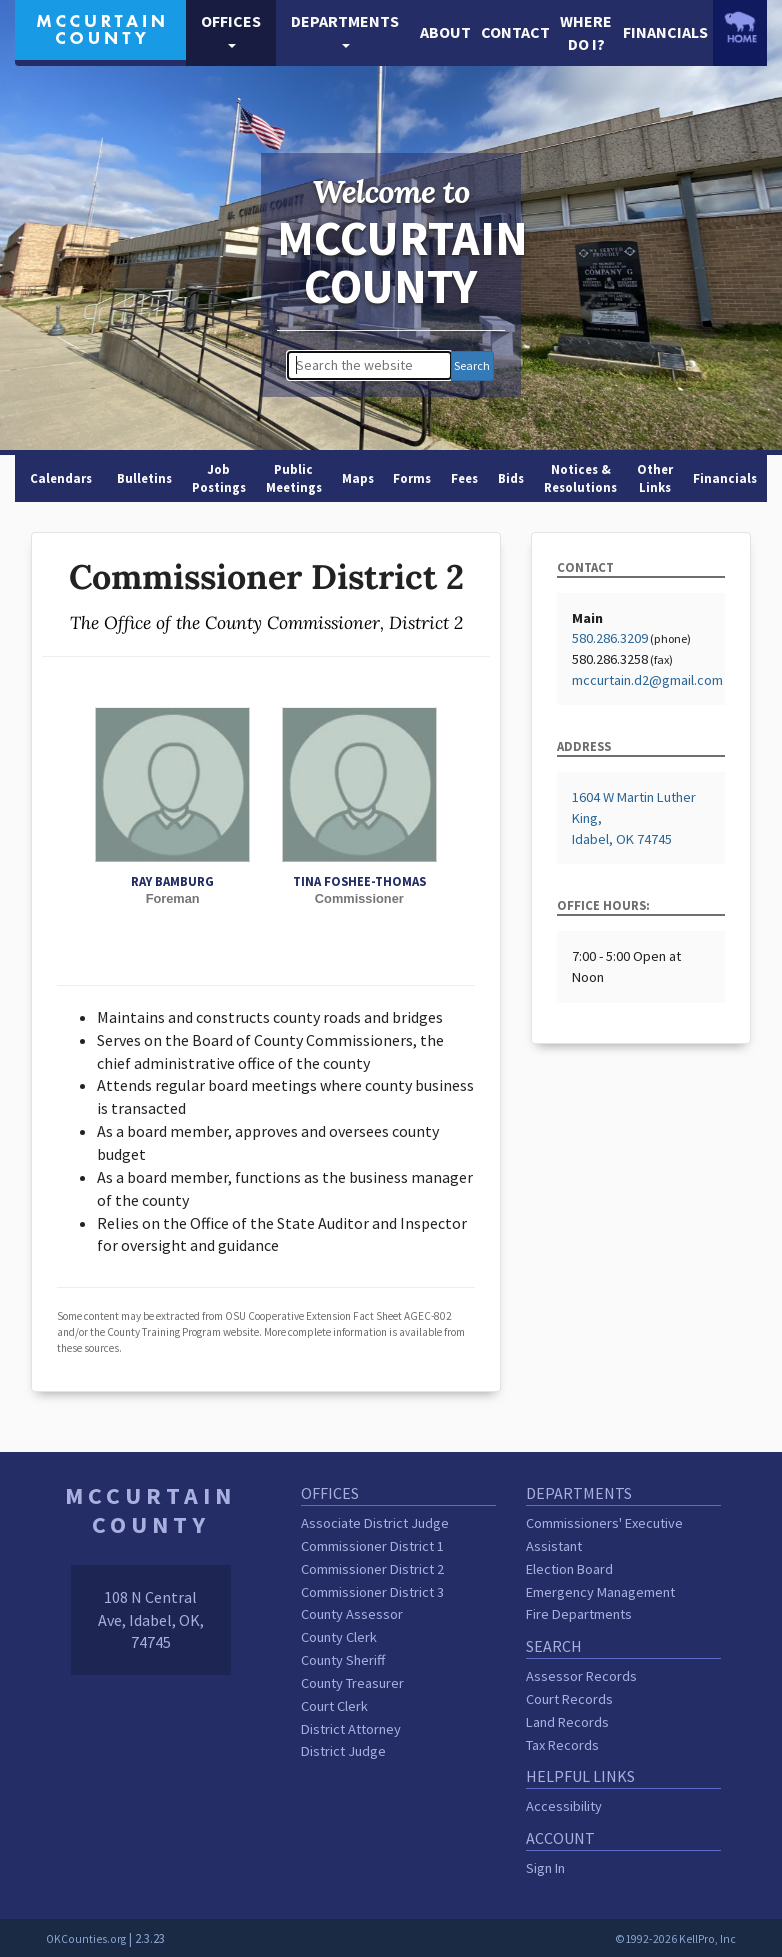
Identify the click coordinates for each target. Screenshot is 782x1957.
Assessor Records (581, 1676)
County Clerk (339, 1637)
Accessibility (564, 1806)
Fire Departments (579, 1614)
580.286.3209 (610, 638)
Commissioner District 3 (372, 1592)
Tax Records (562, 1745)
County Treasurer (352, 1683)
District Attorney (351, 1729)
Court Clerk (334, 1706)
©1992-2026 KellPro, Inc (675, 1939)
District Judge (343, 1751)
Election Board (569, 1569)
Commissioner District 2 (372, 1569)
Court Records (569, 1699)
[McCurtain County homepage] (100, 28)
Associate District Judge (375, 1523)
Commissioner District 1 (372, 1546)
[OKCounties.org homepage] (740, 27)
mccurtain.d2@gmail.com (647, 680)
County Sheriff (343, 1660)
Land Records (567, 1722)
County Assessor (352, 1614)
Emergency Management (600, 1592)
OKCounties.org (86, 1939)
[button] (231, 33)
